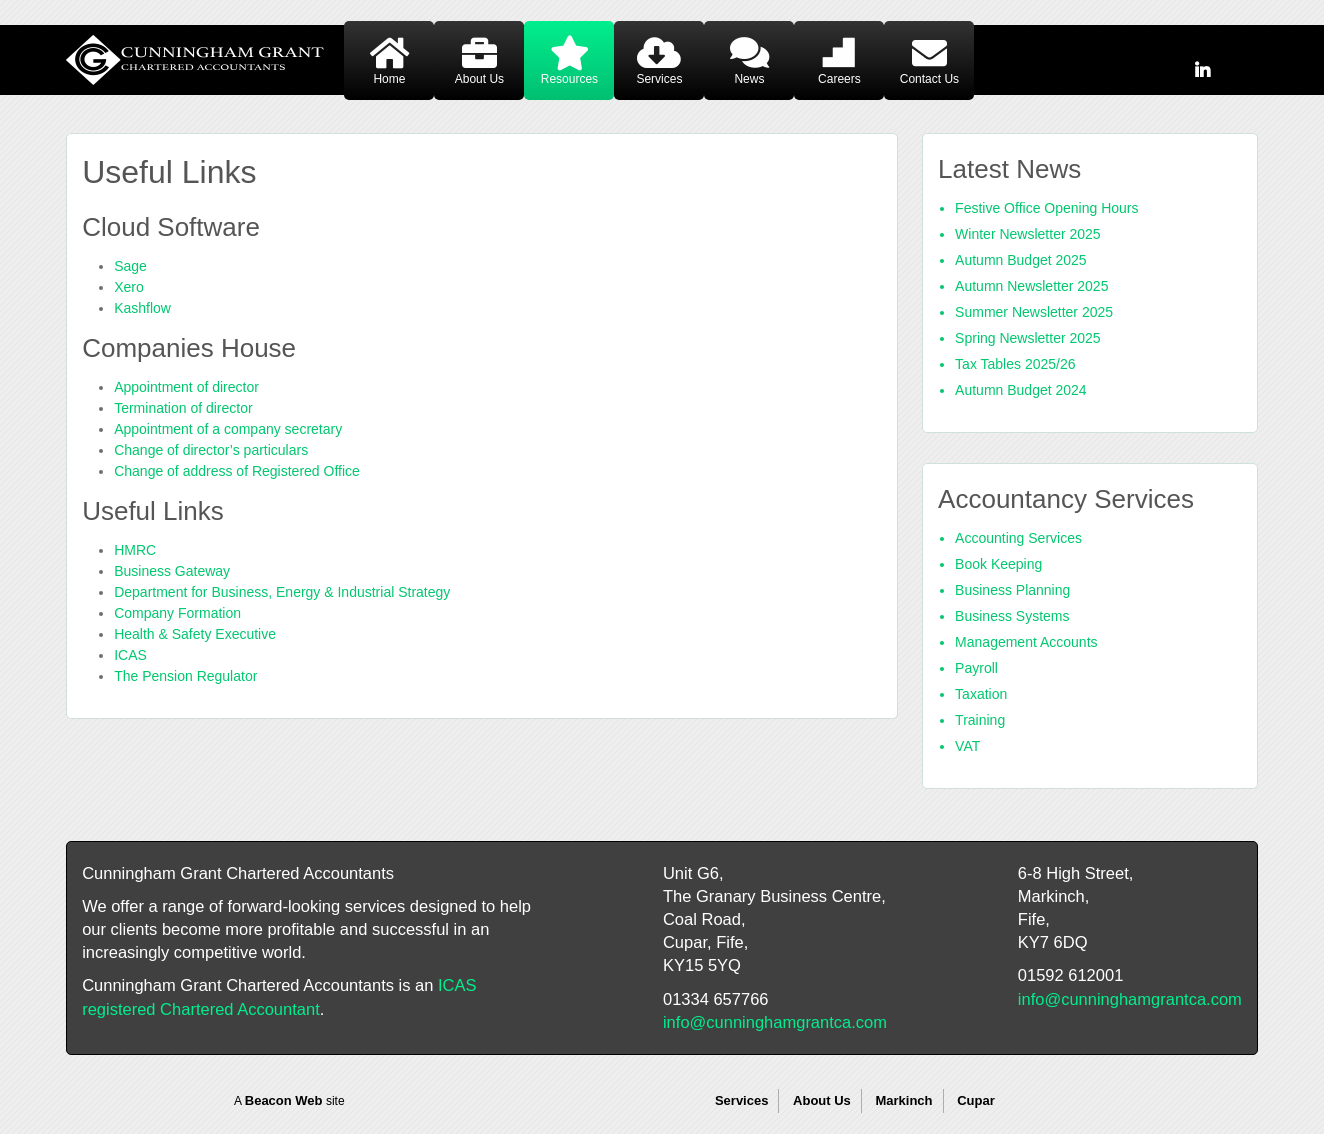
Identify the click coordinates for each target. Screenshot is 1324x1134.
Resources (569, 79)
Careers (839, 79)
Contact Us (929, 79)
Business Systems (1012, 616)
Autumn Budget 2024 (1021, 390)
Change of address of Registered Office (237, 471)
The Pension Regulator (185, 676)
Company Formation (177, 613)
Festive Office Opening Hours (1046, 208)
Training (980, 720)
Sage (130, 266)
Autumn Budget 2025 (1021, 260)
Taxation (981, 694)
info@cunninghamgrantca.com (775, 1022)
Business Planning (1012, 590)
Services (659, 79)
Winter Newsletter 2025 (1028, 234)
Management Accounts (1026, 642)
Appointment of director (186, 387)
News (749, 79)
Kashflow (142, 308)
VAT (967, 746)
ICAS (130, 655)
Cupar (976, 1100)
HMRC (135, 550)
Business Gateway (172, 571)
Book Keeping (998, 564)
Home (389, 79)
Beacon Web (284, 1100)
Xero (129, 287)
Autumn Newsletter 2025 (1031, 286)
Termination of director (183, 408)
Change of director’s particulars (211, 450)
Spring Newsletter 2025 (1028, 338)
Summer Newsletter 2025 (1034, 312)
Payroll (976, 668)
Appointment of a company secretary (228, 429)
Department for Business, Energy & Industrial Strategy (282, 592)
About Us (479, 79)
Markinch (903, 1100)
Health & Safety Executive (195, 634)
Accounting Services (1018, 538)
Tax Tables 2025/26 (1015, 364)
